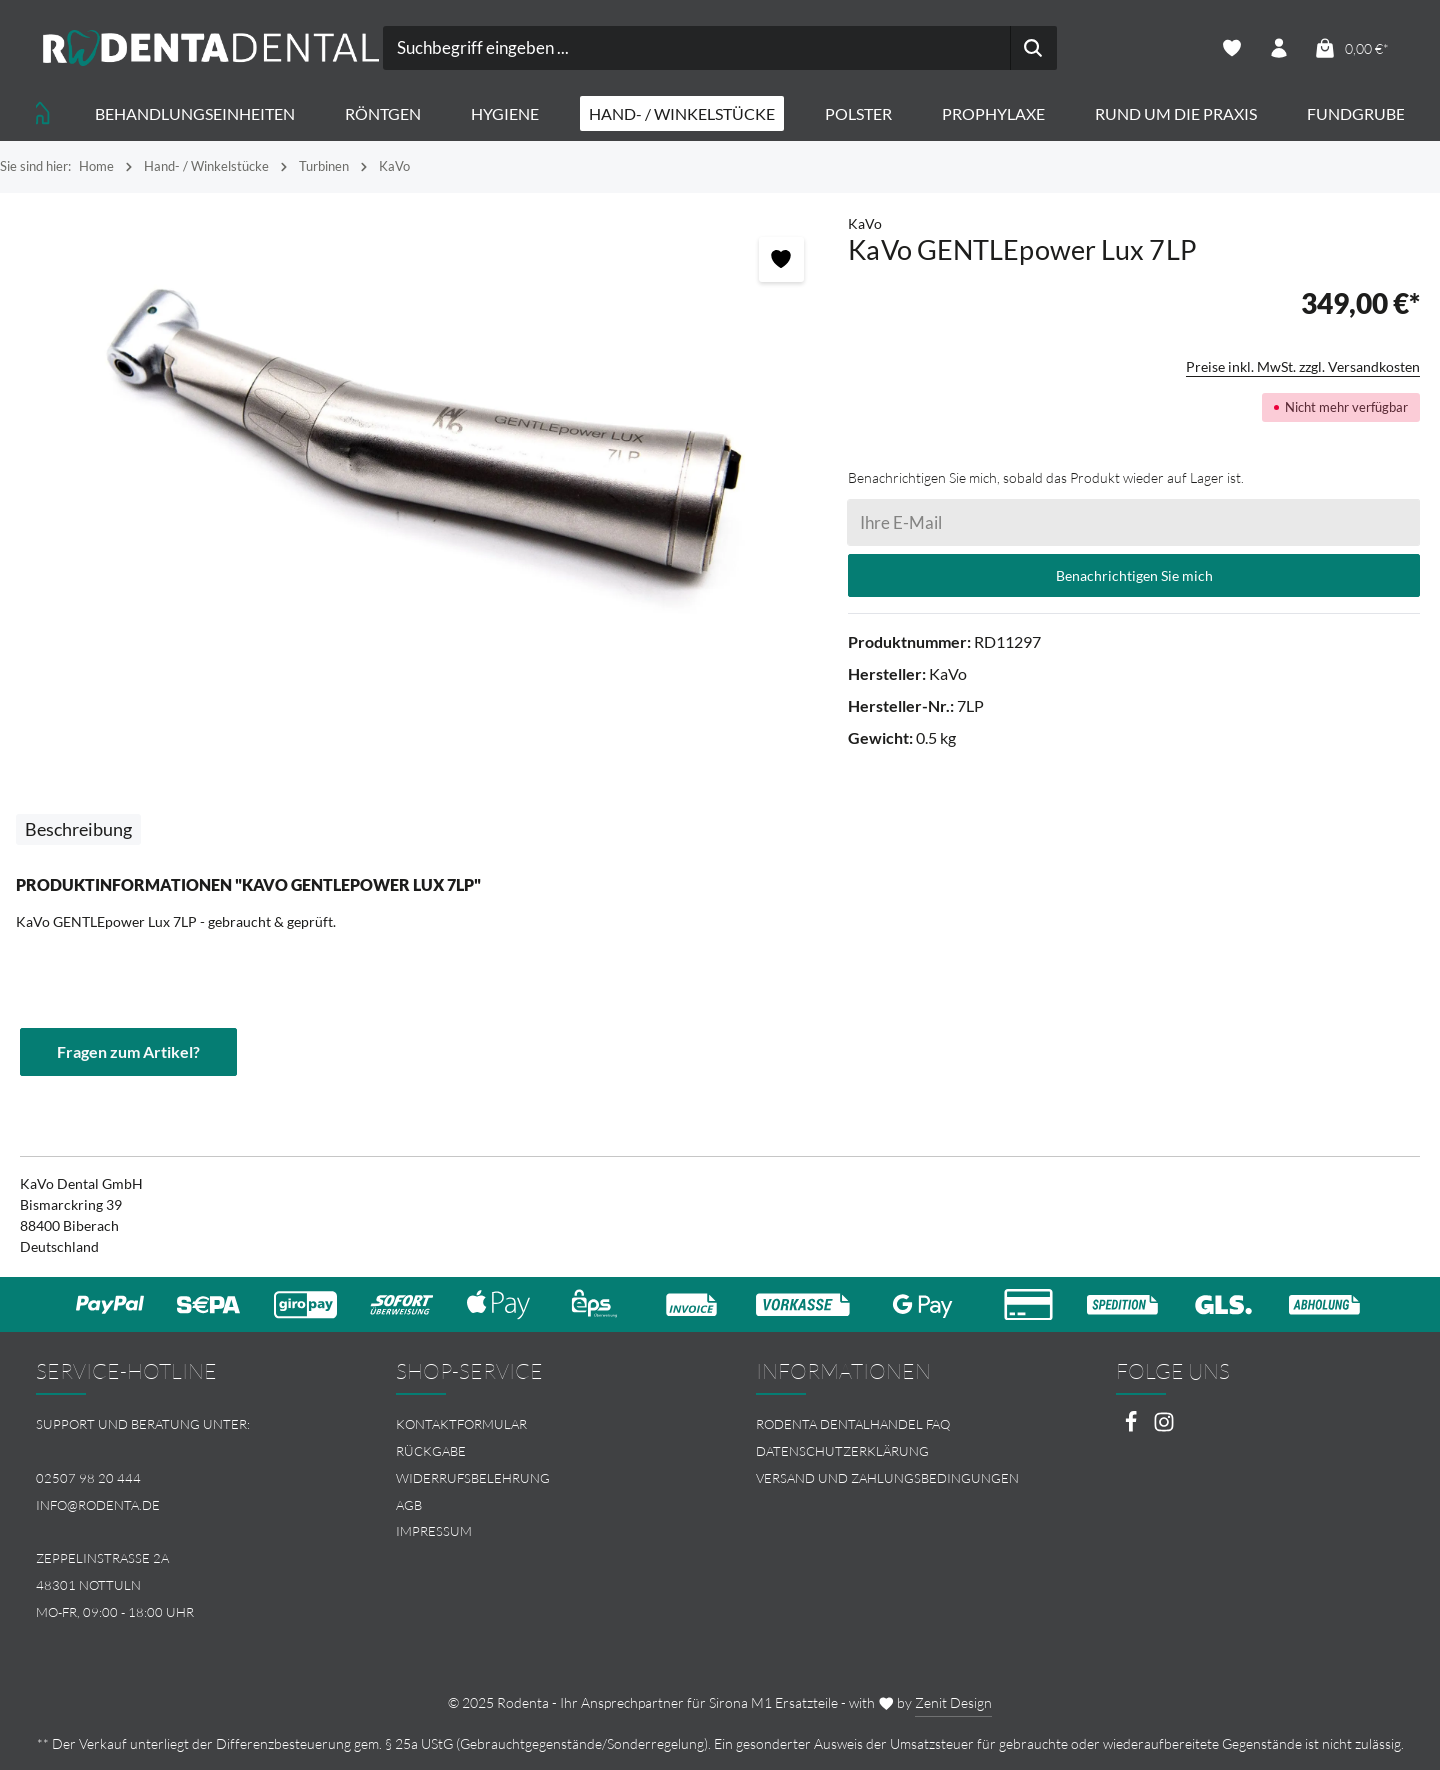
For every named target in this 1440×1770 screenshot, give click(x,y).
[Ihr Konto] (1279, 48)
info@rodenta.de (98, 1505)
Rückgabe (431, 1451)
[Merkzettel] (1232, 48)
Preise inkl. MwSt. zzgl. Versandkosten (1303, 366)
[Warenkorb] (1351, 48)
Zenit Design (953, 1702)
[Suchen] (1033, 48)
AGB (409, 1505)
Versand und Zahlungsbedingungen (887, 1478)
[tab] (78, 829)
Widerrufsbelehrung (473, 1478)
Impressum (434, 1531)
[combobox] (697, 48)
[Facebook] (1132, 1427)
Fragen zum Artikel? (128, 1051)
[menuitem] (540, 1424)
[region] (424, 440)
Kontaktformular (461, 1424)
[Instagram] (1164, 1427)
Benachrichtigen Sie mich (1134, 575)
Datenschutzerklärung (842, 1451)
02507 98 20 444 (88, 1478)
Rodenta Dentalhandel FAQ (853, 1424)
